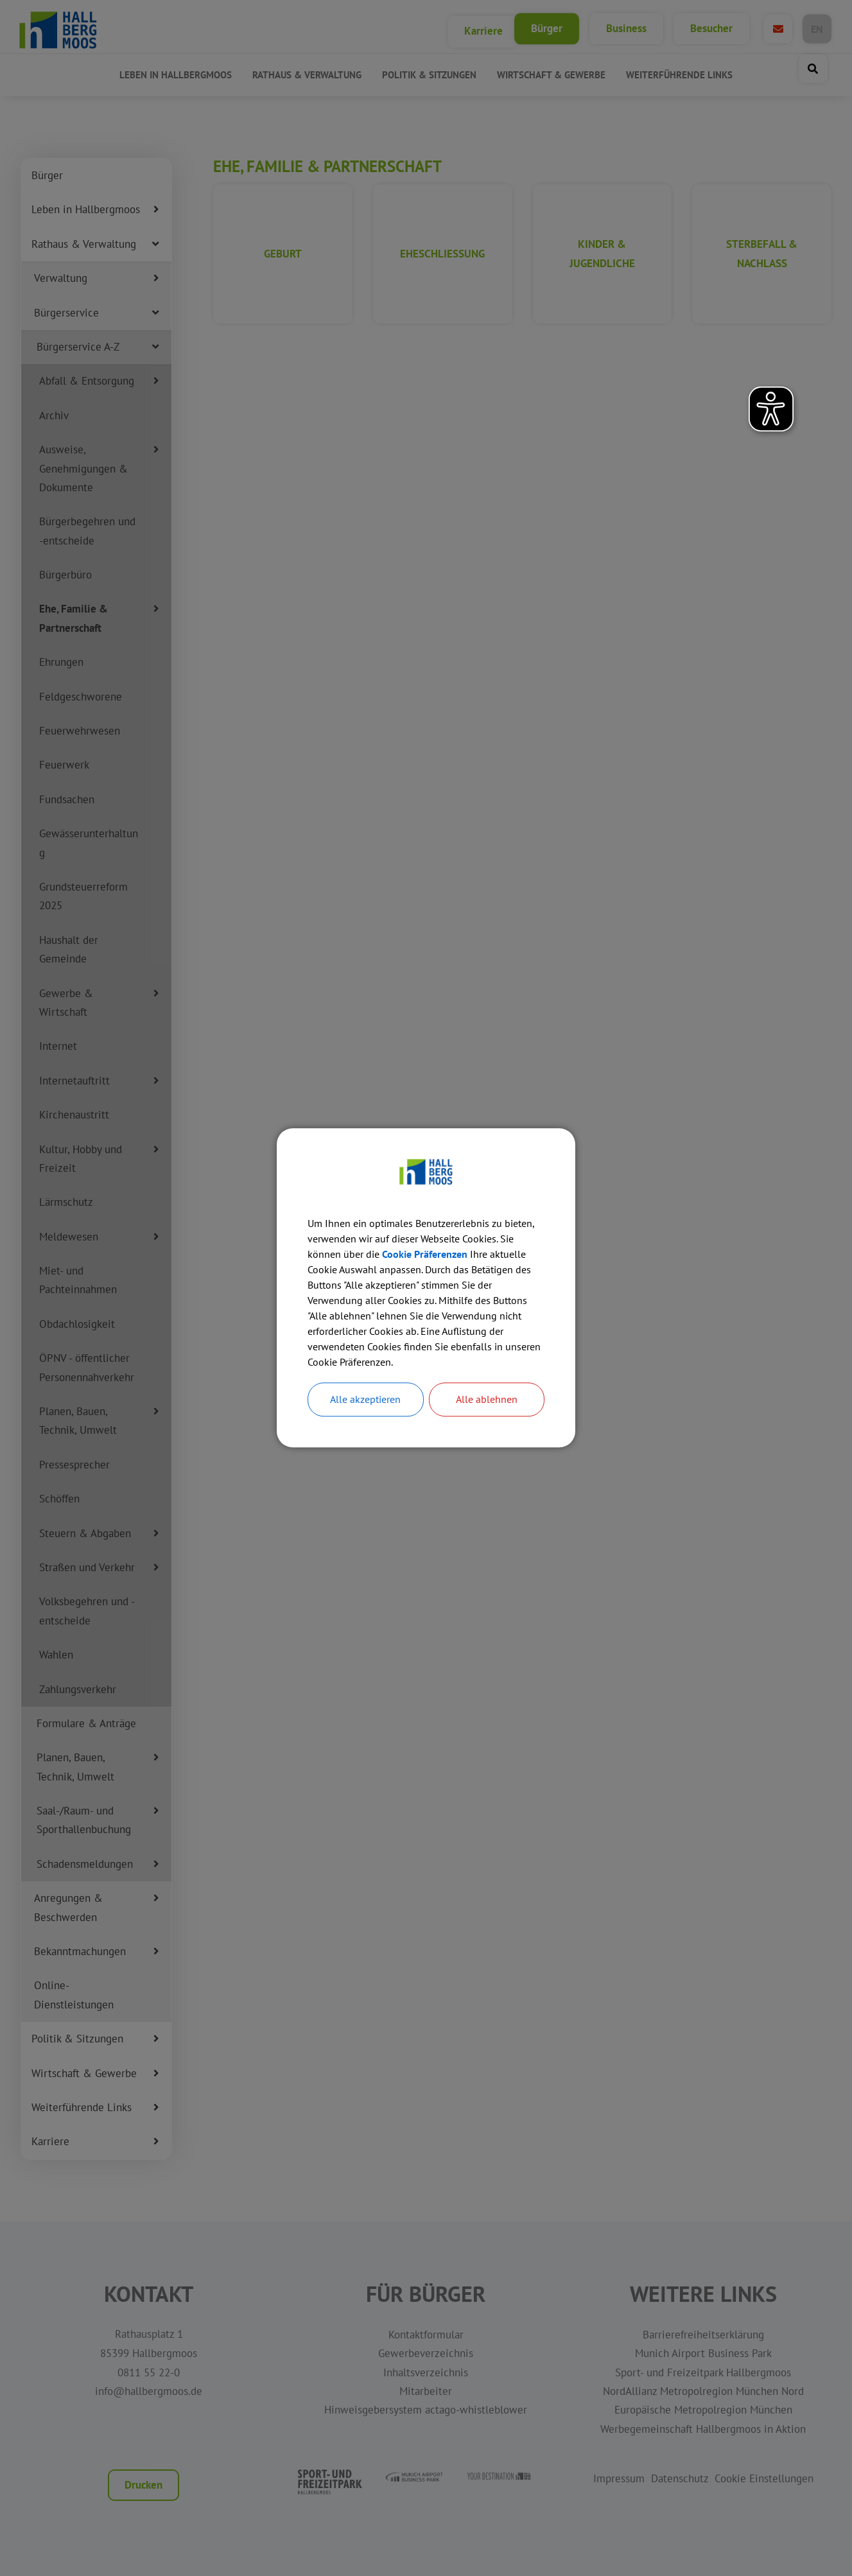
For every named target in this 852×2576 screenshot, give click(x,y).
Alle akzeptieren (365, 1399)
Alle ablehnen (486, 1399)
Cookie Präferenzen (424, 1254)
